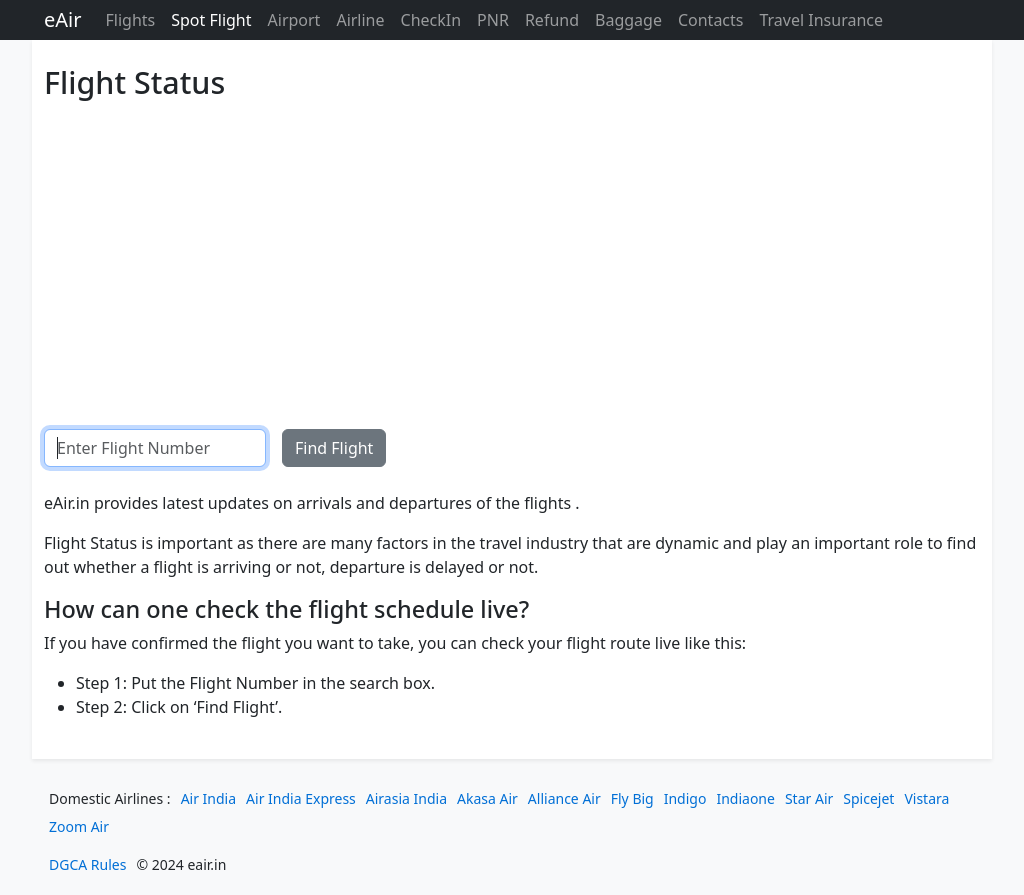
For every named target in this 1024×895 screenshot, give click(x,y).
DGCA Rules (87, 864)
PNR (493, 20)
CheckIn (431, 20)
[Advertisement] (512, 249)
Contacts (711, 20)
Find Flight (334, 448)
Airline (360, 20)
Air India (208, 798)
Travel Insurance (821, 20)
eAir (62, 19)
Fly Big (632, 798)
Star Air (809, 798)
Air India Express (301, 798)
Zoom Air (79, 826)
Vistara (926, 798)
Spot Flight (211, 20)
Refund (552, 20)
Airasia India (406, 798)
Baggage (628, 20)
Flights (130, 20)
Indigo (685, 798)
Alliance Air (564, 798)
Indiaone (745, 798)
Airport (294, 20)
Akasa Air (487, 798)
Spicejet (868, 798)
